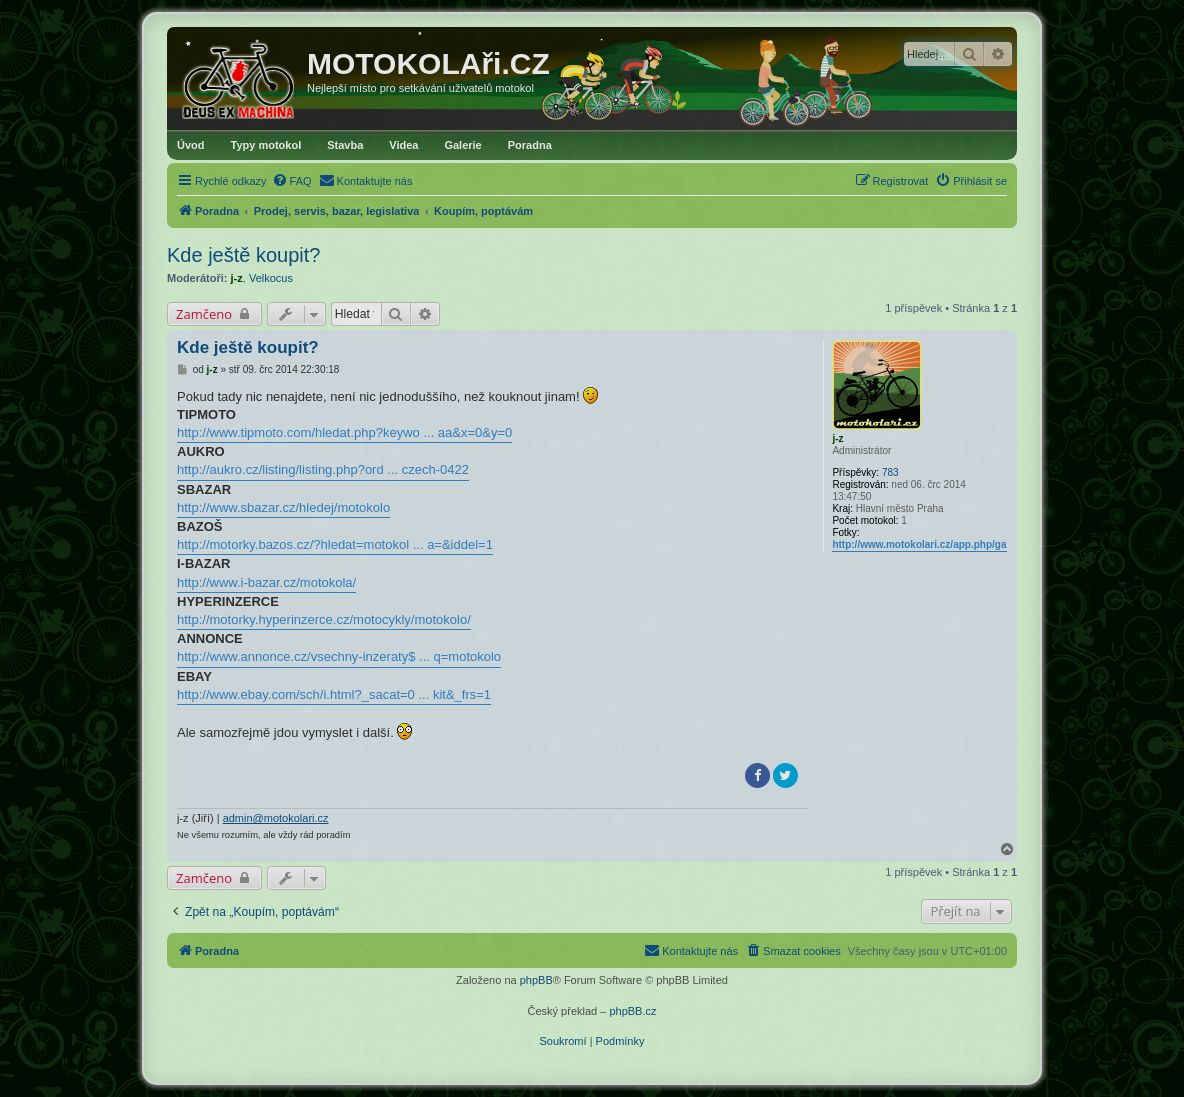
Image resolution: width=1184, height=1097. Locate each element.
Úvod (191, 145)
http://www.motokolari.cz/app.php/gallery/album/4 (949, 544)
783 (890, 472)
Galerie (462, 145)
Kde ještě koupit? (243, 255)
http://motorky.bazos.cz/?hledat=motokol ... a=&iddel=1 (335, 544)
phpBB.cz (632, 1011)
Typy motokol (266, 145)
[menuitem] (292, 181)
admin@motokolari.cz (276, 818)
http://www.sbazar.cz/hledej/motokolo (283, 507)
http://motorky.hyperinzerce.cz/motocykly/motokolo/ (324, 619)
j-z (237, 278)
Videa (403, 145)
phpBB (536, 980)
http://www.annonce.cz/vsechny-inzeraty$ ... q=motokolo (339, 656)
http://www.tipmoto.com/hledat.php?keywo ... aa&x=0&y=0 (344, 432)
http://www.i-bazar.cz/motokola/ (266, 582)
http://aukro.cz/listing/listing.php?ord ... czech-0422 (323, 469)
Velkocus (271, 278)
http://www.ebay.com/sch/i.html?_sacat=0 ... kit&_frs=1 (334, 694)
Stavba (345, 145)
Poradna (530, 145)
